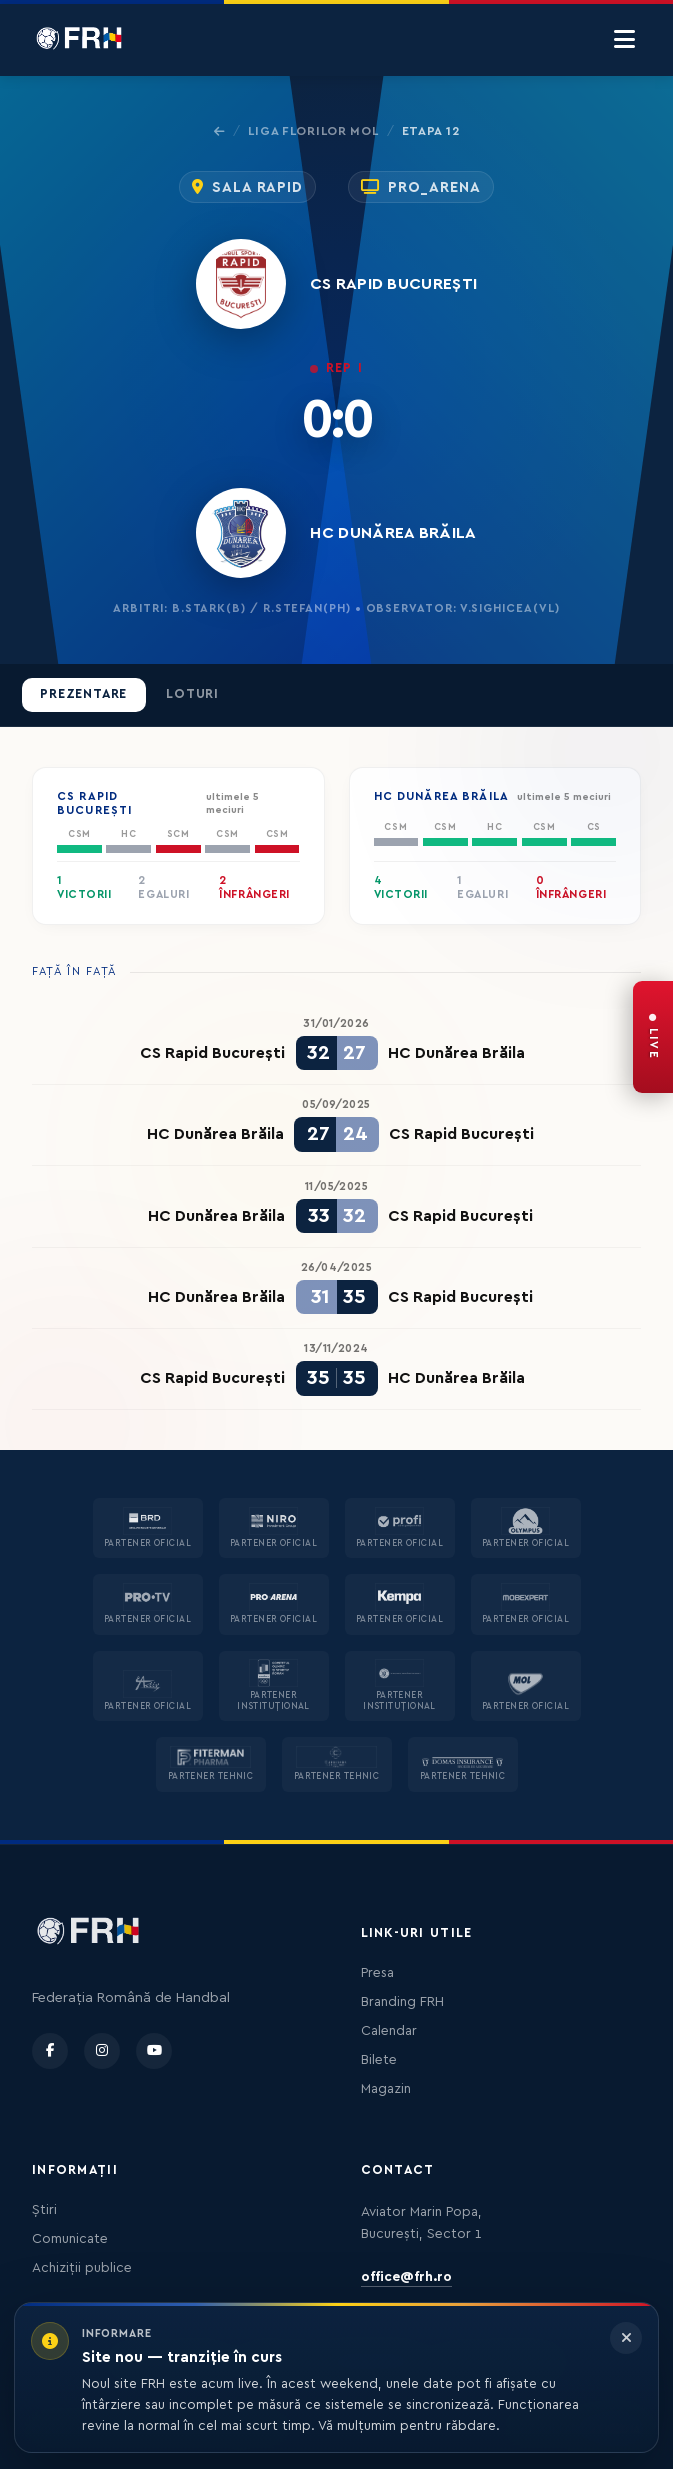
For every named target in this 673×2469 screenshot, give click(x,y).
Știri (44, 2210)
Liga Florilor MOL (313, 131)
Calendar (389, 2031)
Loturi (192, 694)
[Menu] (624, 40)
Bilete (379, 2060)
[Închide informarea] (626, 2338)
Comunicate (70, 2239)
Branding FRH (402, 2002)
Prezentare (83, 694)
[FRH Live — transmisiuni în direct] (653, 1037)
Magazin (386, 2089)
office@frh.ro (406, 2277)
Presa (377, 1973)
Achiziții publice (82, 2268)
